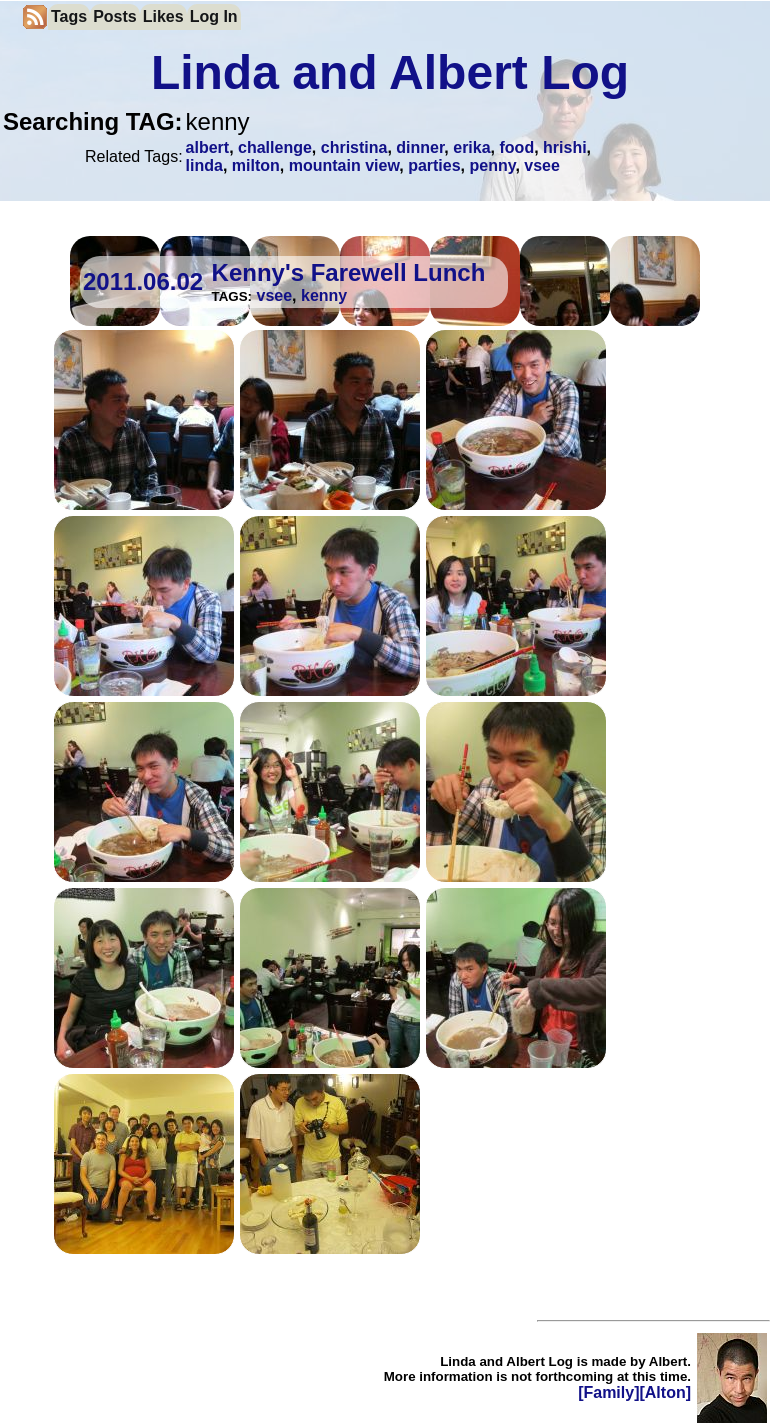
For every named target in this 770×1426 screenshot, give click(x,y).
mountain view (344, 165)
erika (471, 147)
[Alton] (665, 1392)
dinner (420, 147)
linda (204, 165)
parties (434, 165)
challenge (275, 147)
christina (354, 147)
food (517, 147)
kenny (324, 295)
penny (492, 165)
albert (208, 147)
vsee (542, 165)
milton (256, 165)
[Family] (608, 1392)
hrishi (565, 147)
